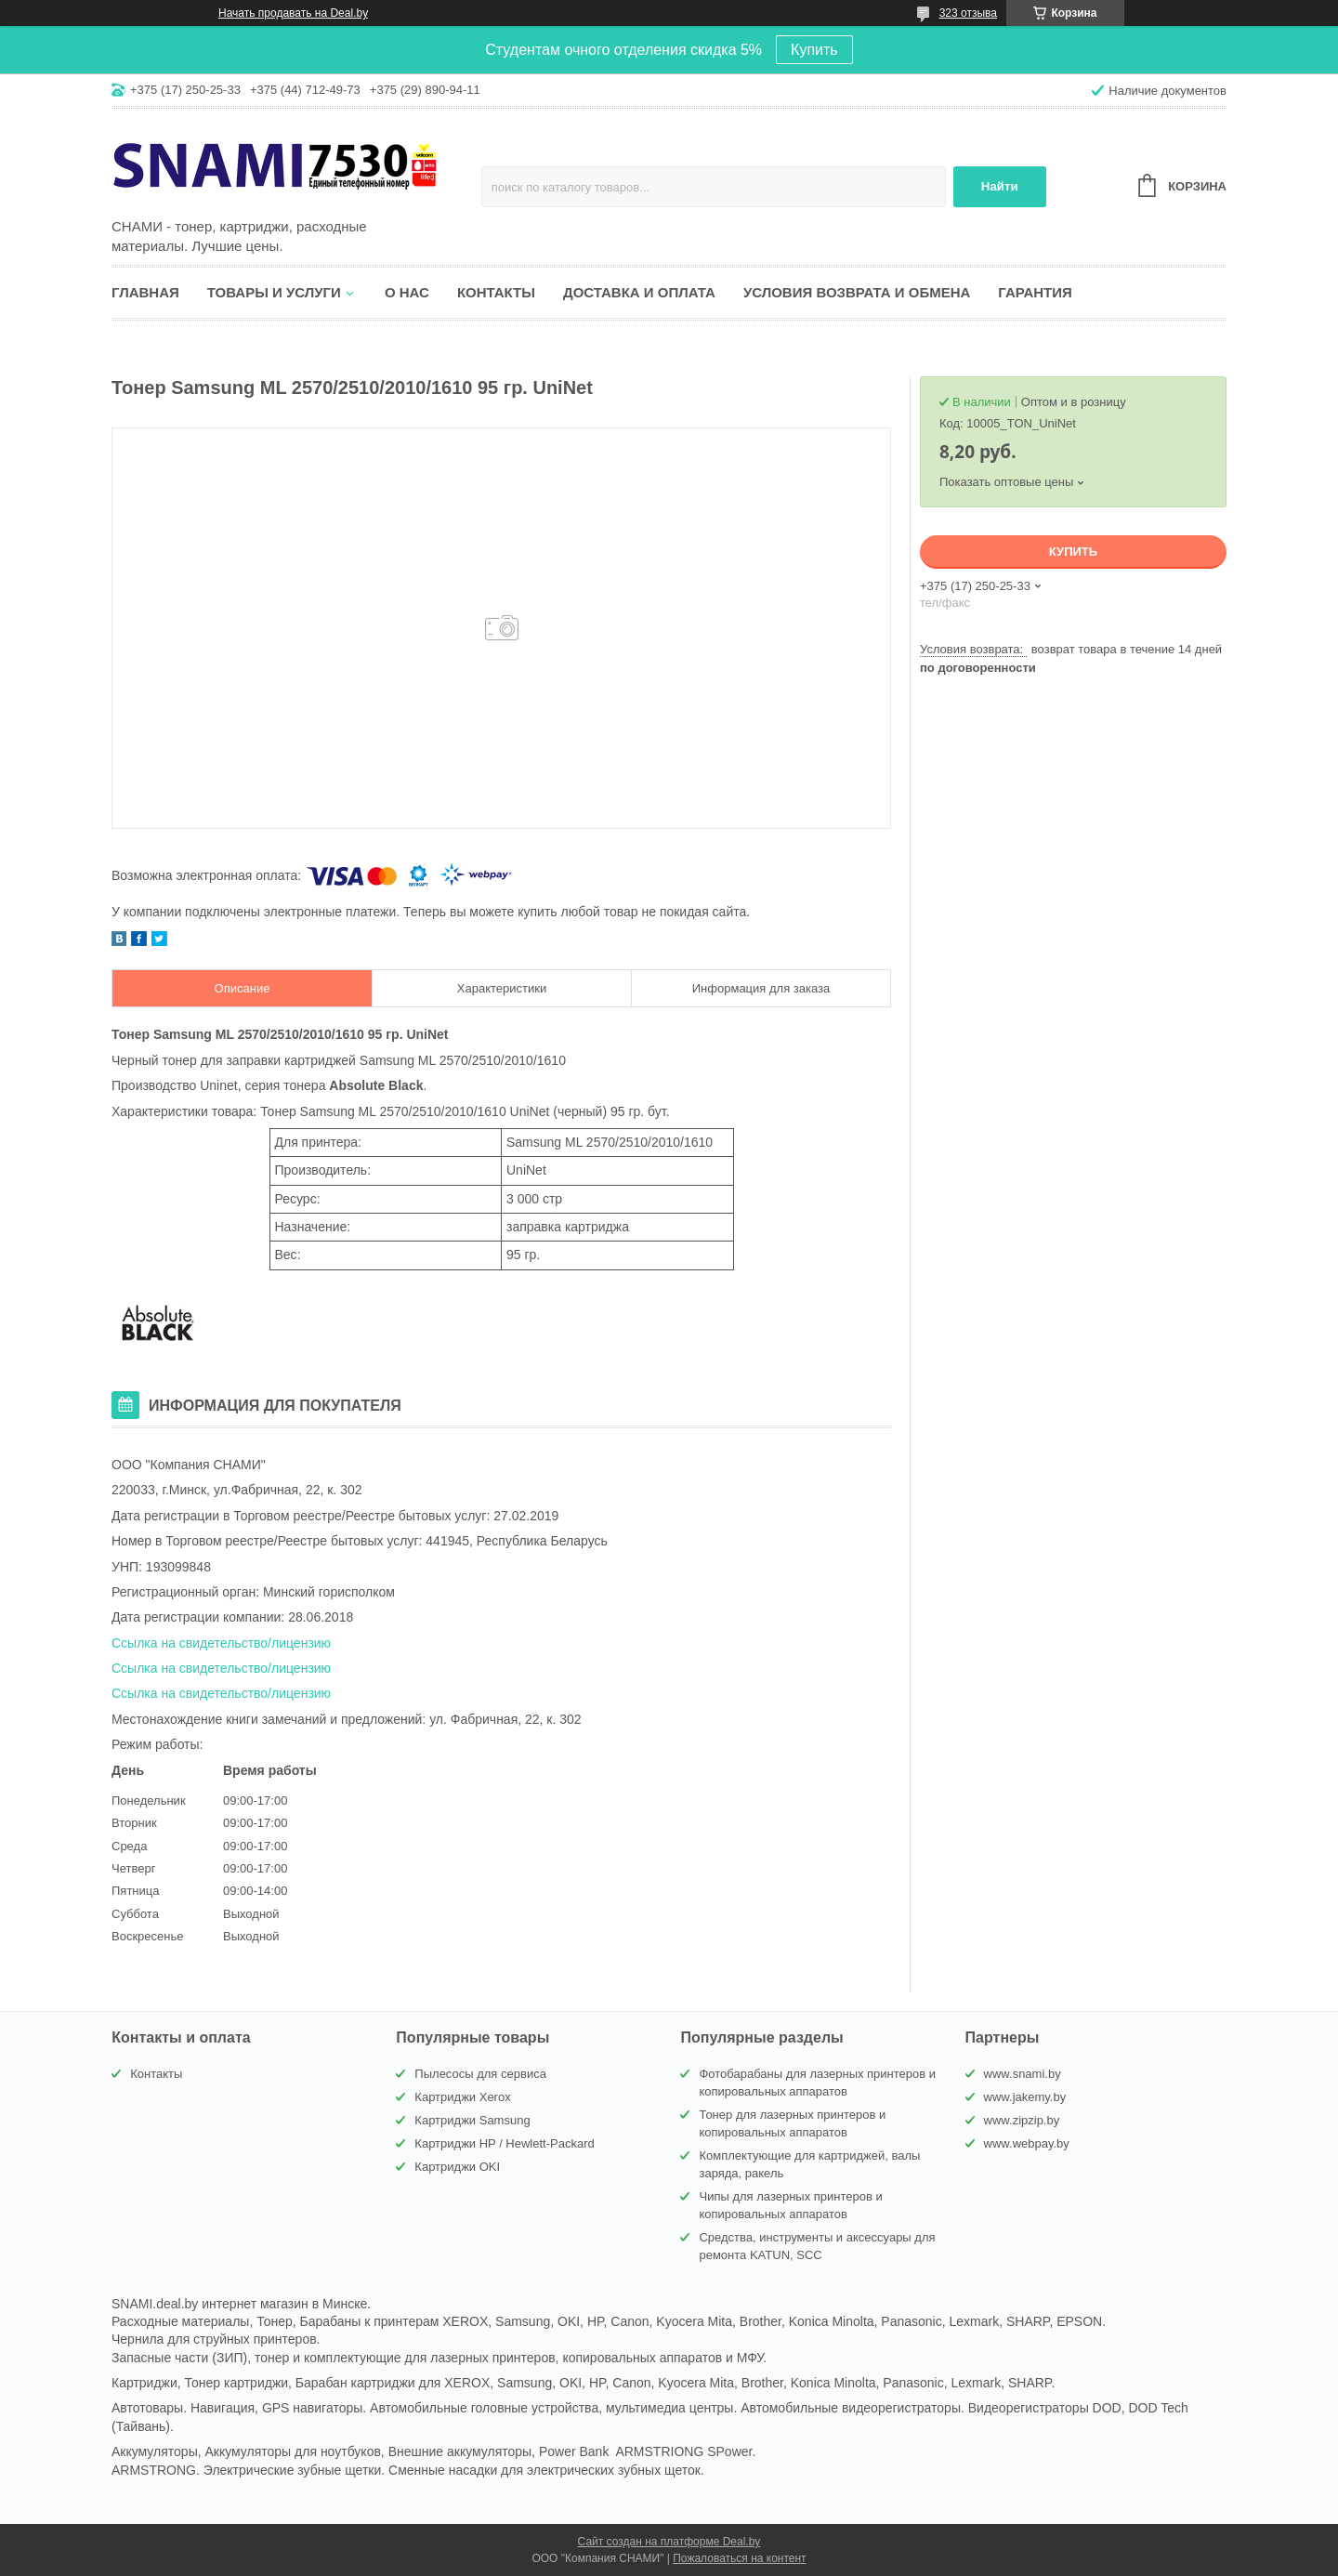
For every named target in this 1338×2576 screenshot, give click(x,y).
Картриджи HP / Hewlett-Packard (504, 2143)
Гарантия (1034, 292)
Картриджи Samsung (472, 2120)
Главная (145, 292)
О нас (407, 292)
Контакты (496, 292)
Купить (814, 50)
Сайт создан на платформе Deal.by (669, 2541)
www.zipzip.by (1022, 2120)
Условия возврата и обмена (856, 292)
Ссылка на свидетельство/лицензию (221, 1643)
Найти (999, 186)
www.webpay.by (1026, 2143)
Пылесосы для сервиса (480, 2074)
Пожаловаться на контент (739, 2558)
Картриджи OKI (457, 2167)
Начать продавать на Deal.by (293, 13)
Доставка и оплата (639, 292)
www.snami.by (1022, 2074)
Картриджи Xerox (462, 2097)
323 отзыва (968, 13)
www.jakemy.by (1025, 2097)
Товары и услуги (274, 292)
